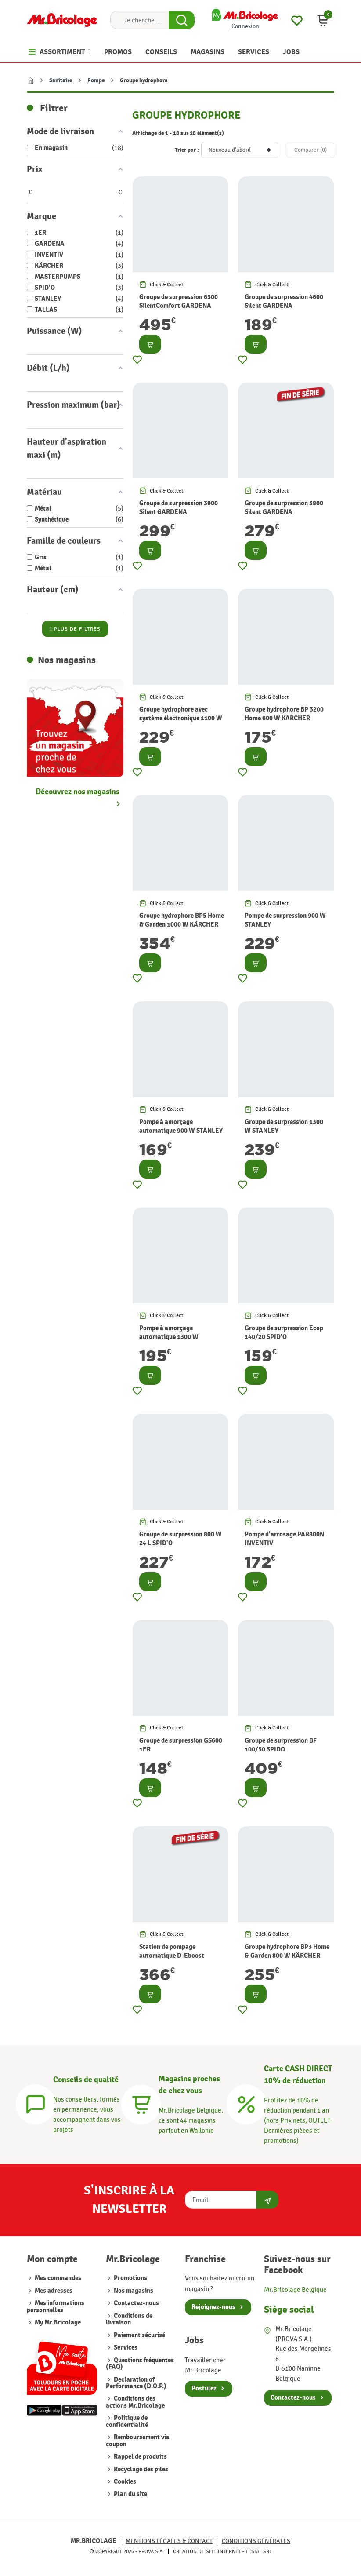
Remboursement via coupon (138, 2440)
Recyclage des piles (140, 2469)
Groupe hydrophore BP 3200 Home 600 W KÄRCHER (284, 713)
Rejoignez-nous (213, 2306)
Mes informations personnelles (55, 2306)
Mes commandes (58, 2278)
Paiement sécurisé (138, 2335)
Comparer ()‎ (310, 149)
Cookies (124, 2481)
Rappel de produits (139, 2456)
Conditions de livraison (129, 2319)
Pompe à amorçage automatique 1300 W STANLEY (169, 1337)
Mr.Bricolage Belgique (295, 2290)
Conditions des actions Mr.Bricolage (135, 2401)
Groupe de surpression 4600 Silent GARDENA (284, 301)
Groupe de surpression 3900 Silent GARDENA (178, 507)
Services (124, 2347)
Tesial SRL (258, 2551)
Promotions (129, 2278)
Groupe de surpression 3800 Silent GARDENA (284, 507)
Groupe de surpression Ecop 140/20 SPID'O (284, 1332)
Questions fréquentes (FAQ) (140, 2363)
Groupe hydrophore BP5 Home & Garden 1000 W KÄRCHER (181, 920)
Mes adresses (53, 2291)
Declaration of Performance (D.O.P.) (136, 2382)
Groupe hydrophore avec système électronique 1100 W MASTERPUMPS (180, 718)
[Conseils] (36, 2103)
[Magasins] (141, 2103)
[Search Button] (182, 20)
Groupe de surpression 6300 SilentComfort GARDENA (178, 301)
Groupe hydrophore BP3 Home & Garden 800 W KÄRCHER (287, 1951)
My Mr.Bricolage (58, 2322)
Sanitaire (60, 80)
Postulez (204, 2388)
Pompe (96, 80)
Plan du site (129, 2494)
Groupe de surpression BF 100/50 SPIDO (281, 1745)
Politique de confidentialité (127, 2421)
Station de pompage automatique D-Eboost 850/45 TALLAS (171, 1955)
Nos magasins (132, 2291)
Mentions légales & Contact (169, 2541)
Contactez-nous (135, 2303)
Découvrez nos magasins (77, 792)
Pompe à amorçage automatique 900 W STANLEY (181, 1126)
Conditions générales (256, 2541)
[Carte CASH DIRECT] (246, 2103)
